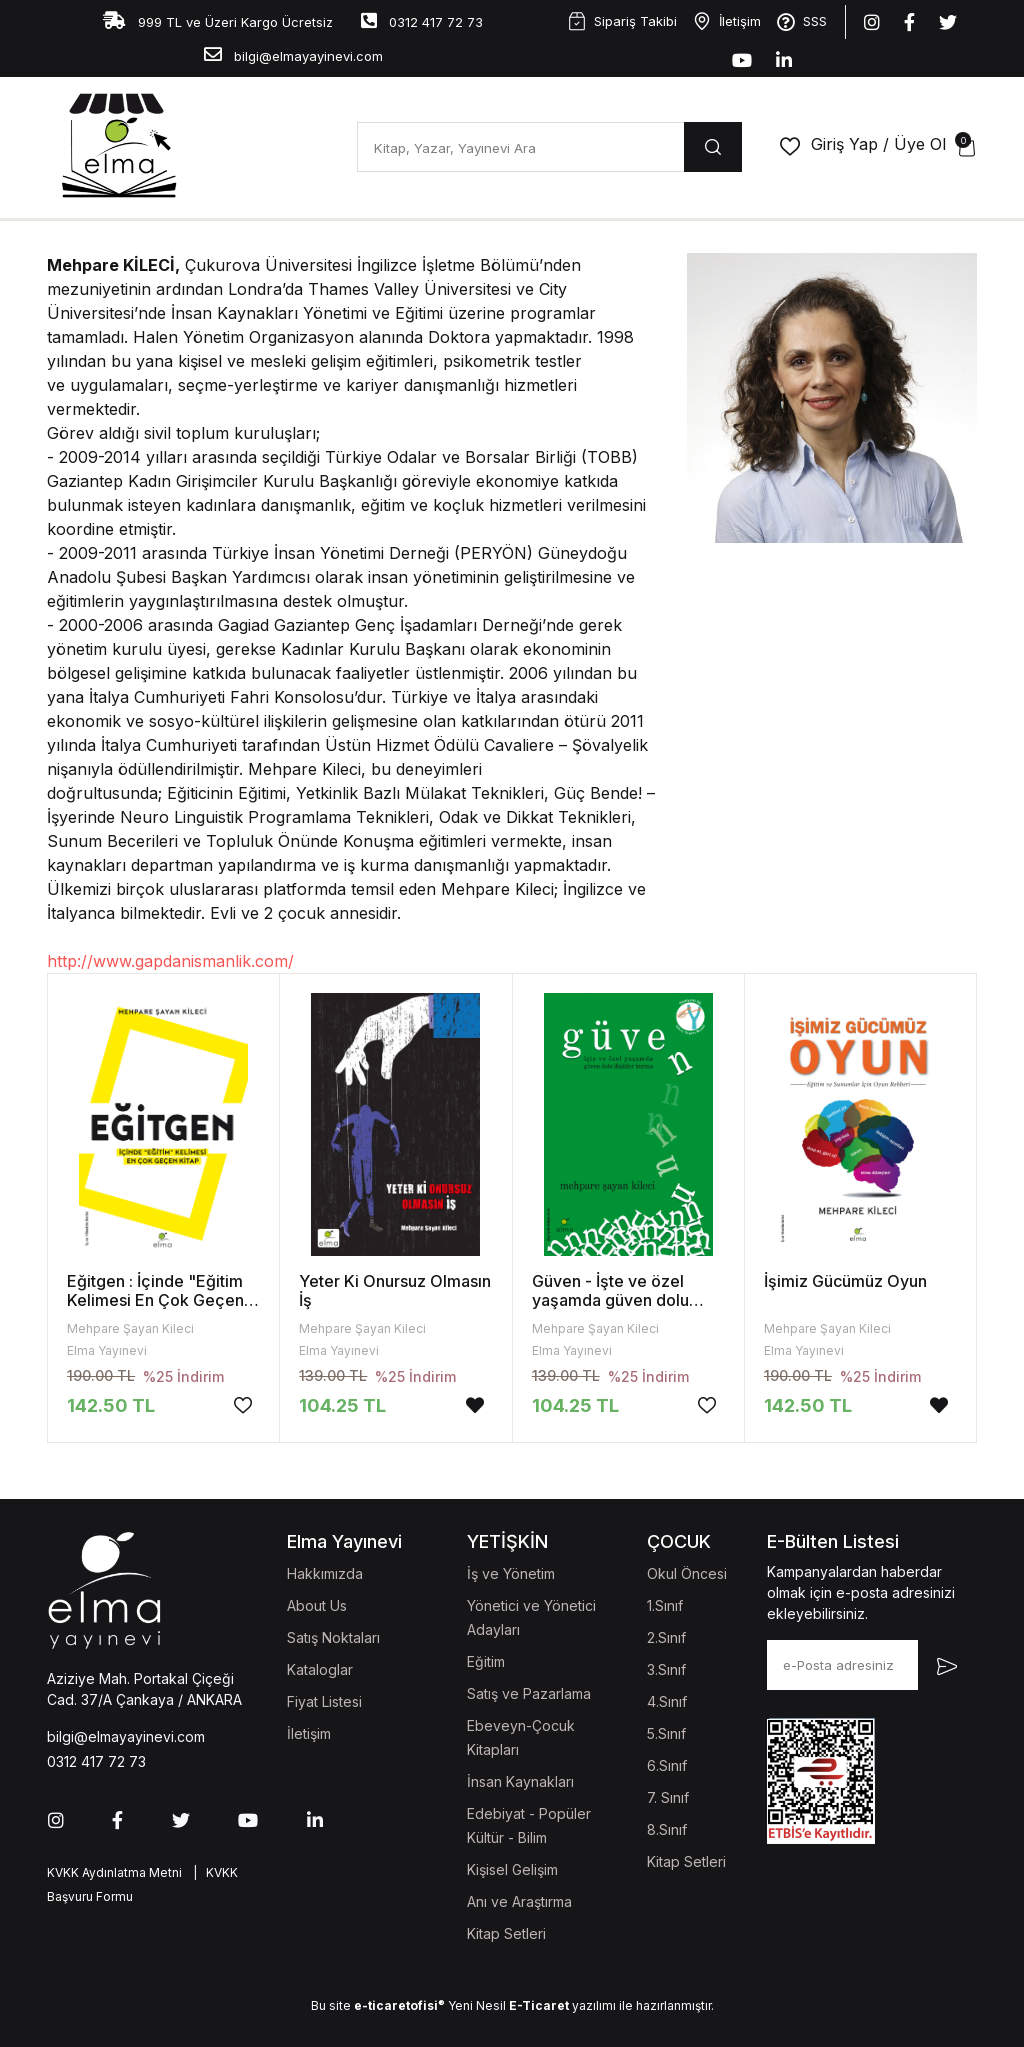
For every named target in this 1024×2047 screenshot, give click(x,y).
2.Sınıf (666, 1637)
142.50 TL (111, 1405)
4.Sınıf (667, 1701)
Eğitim (486, 1661)
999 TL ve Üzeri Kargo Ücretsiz (218, 20)
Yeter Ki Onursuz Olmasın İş (395, 1290)
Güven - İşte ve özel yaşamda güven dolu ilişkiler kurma (610, 1300)
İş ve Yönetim (511, 1573)
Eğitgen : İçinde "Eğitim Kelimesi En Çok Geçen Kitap (155, 1300)
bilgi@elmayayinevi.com (293, 54)
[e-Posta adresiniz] (842, 1665)
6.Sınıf (667, 1765)
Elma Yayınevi (107, 1350)
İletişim (727, 21)
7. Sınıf (668, 1797)
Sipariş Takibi (622, 21)
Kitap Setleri (506, 1933)
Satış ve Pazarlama (529, 1693)
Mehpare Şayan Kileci (130, 1328)
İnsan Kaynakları (520, 1781)
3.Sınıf (666, 1669)
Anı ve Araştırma (519, 1901)
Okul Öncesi (687, 1573)
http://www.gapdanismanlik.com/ (170, 961)
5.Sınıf (666, 1733)
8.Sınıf (667, 1829)
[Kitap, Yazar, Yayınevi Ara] (520, 147)
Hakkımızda (325, 1573)
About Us (317, 1605)
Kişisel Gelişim (512, 1869)
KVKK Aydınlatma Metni (114, 1872)
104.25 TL (342, 1405)
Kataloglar (320, 1669)
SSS (802, 22)
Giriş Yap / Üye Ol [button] (878, 144)
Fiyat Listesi (324, 1701)
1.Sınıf (665, 1605)
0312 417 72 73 (422, 20)
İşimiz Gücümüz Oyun (845, 1281)
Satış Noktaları (333, 1637)
